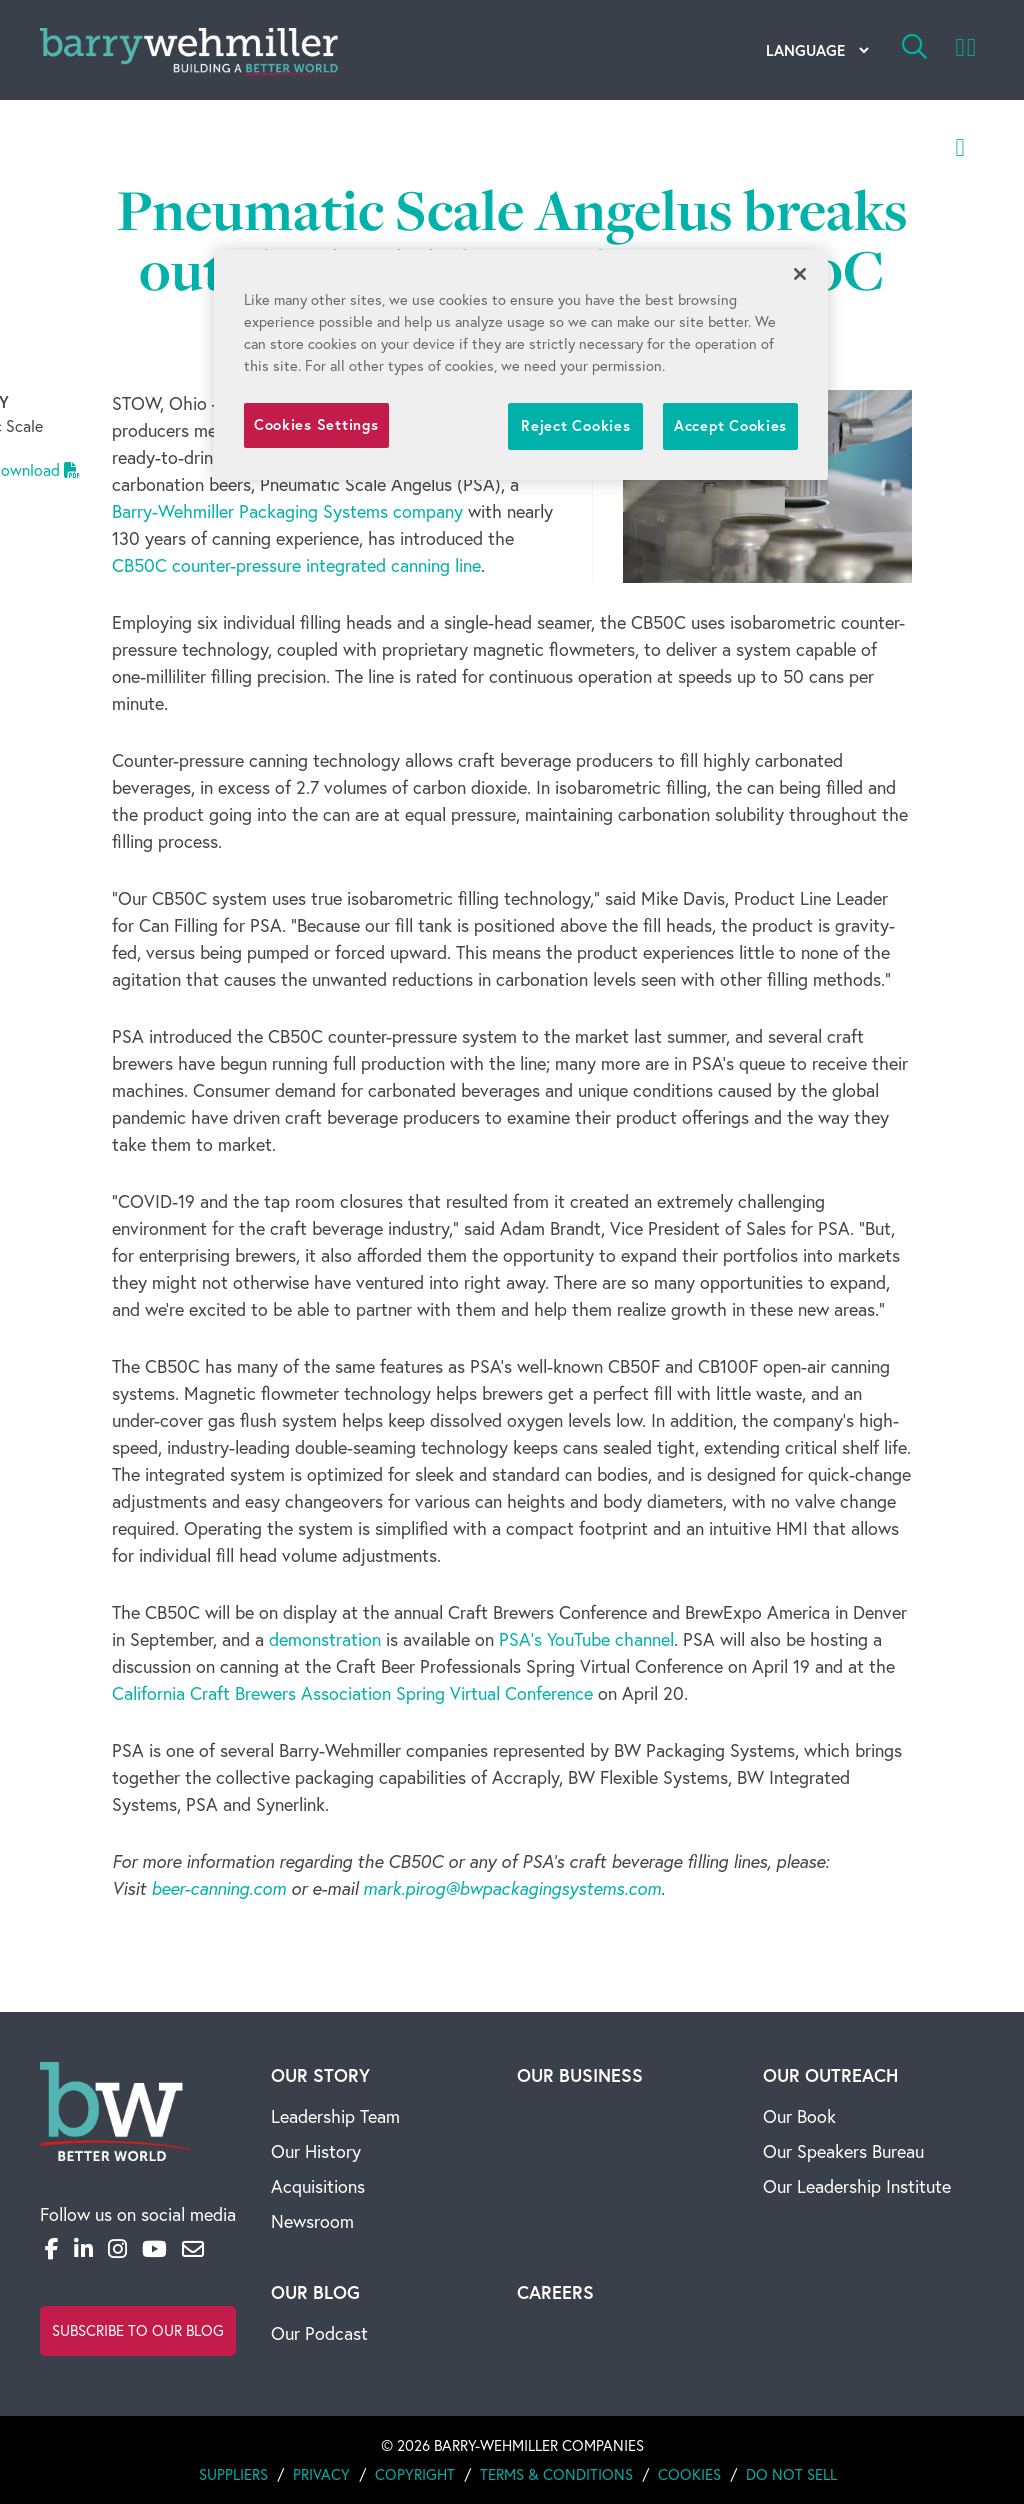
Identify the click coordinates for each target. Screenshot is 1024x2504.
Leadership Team (335, 2116)
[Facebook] (52, 2249)
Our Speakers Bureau (843, 2151)
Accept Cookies (730, 425)
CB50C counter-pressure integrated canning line (296, 565)
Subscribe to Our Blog (138, 2330)
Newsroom (312, 2221)
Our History (316, 2151)
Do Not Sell (791, 2474)
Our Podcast (319, 2333)
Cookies (689, 2474)
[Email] (193, 2249)
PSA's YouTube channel (586, 1639)
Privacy (321, 2474)
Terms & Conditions (556, 2474)
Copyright (415, 2474)
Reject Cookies (575, 425)
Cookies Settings (316, 424)
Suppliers (233, 2474)
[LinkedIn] (83, 2249)
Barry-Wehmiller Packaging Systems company (287, 511)
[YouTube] (154, 2249)
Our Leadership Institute (857, 2186)
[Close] (800, 274)
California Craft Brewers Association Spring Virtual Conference (352, 1693)
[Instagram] (117, 2249)
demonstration (325, 1639)
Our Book (799, 2116)
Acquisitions (318, 2186)
